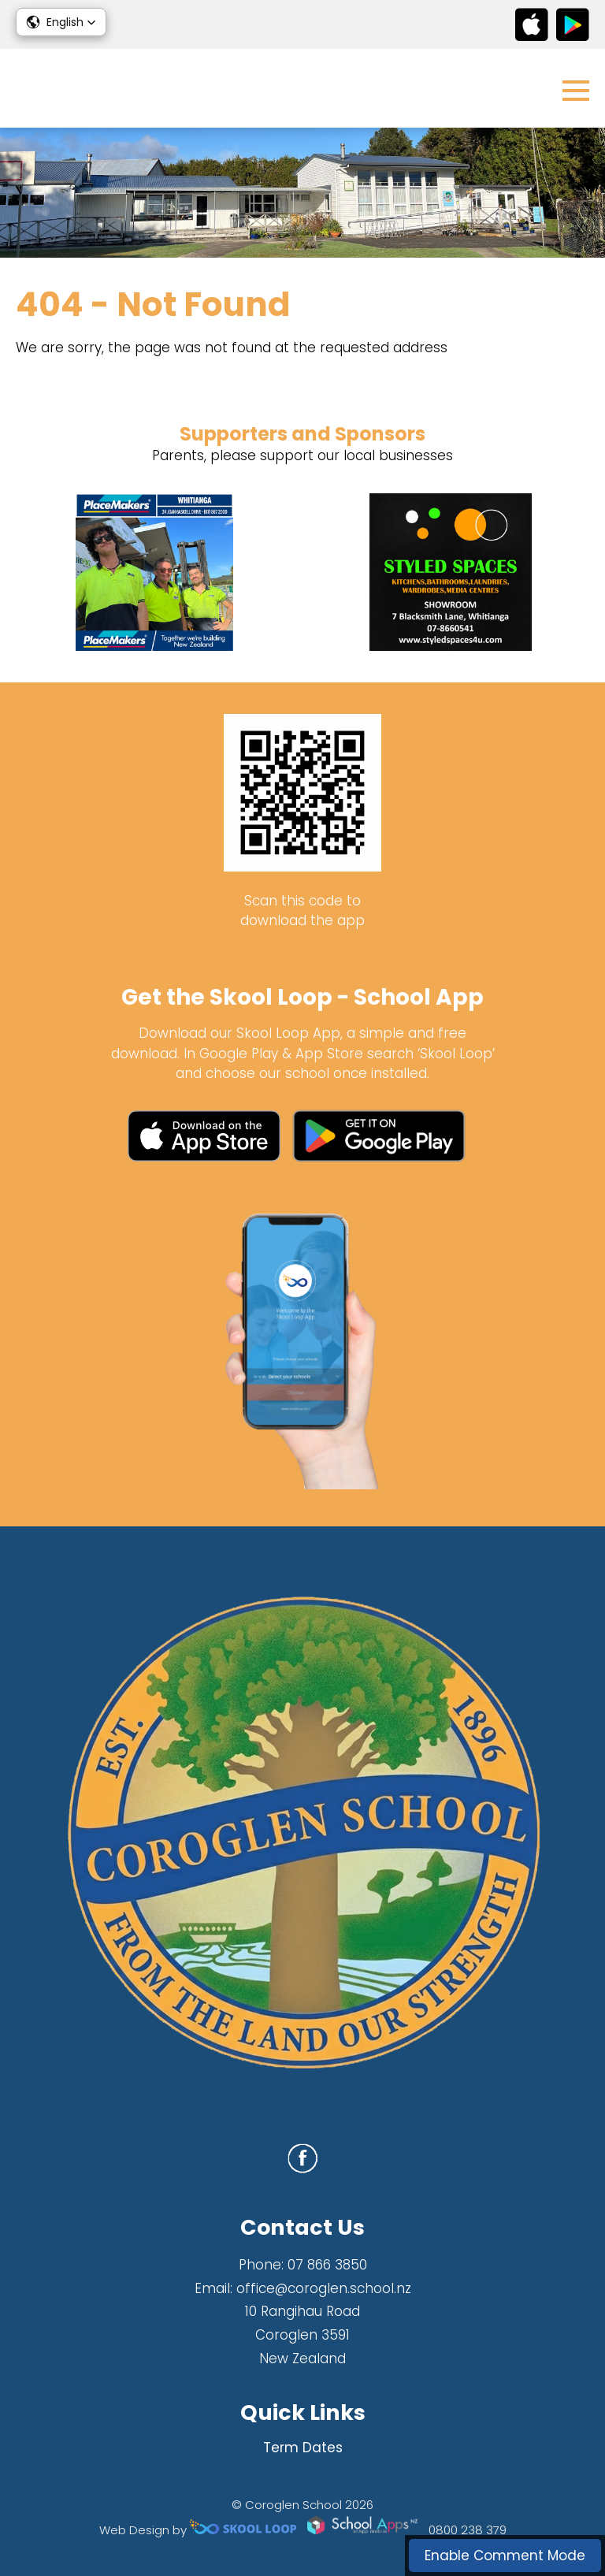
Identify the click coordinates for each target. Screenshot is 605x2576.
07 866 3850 (327, 2264)
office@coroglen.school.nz (323, 2288)
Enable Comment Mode (505, 2555)
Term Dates (303, 2447)
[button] (61, 22)
